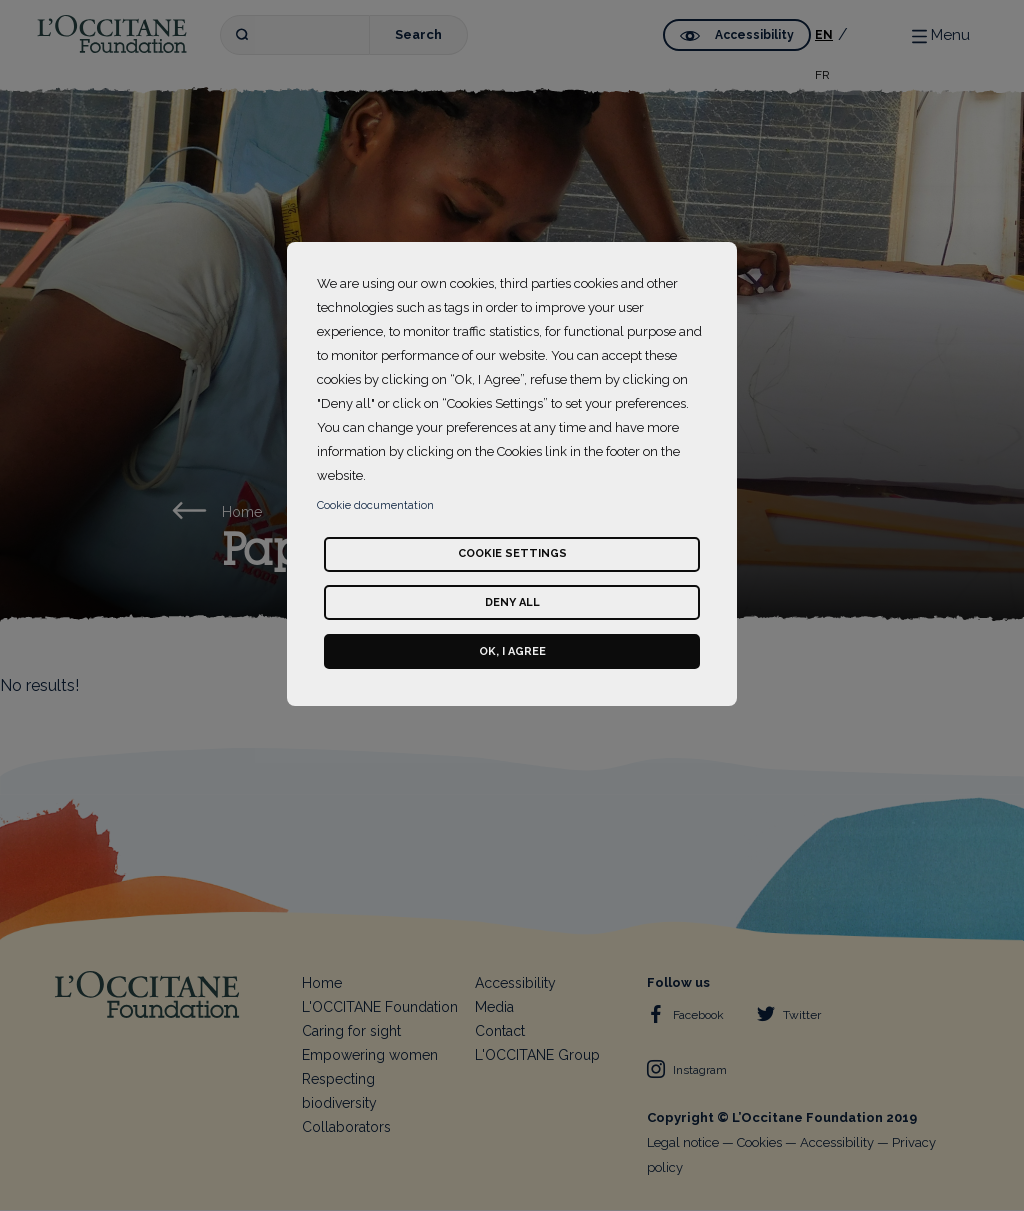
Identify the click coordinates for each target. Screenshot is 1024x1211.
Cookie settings (512, 553)
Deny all (512, 602)
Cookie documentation (375, 505)
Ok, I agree (512, 651)
